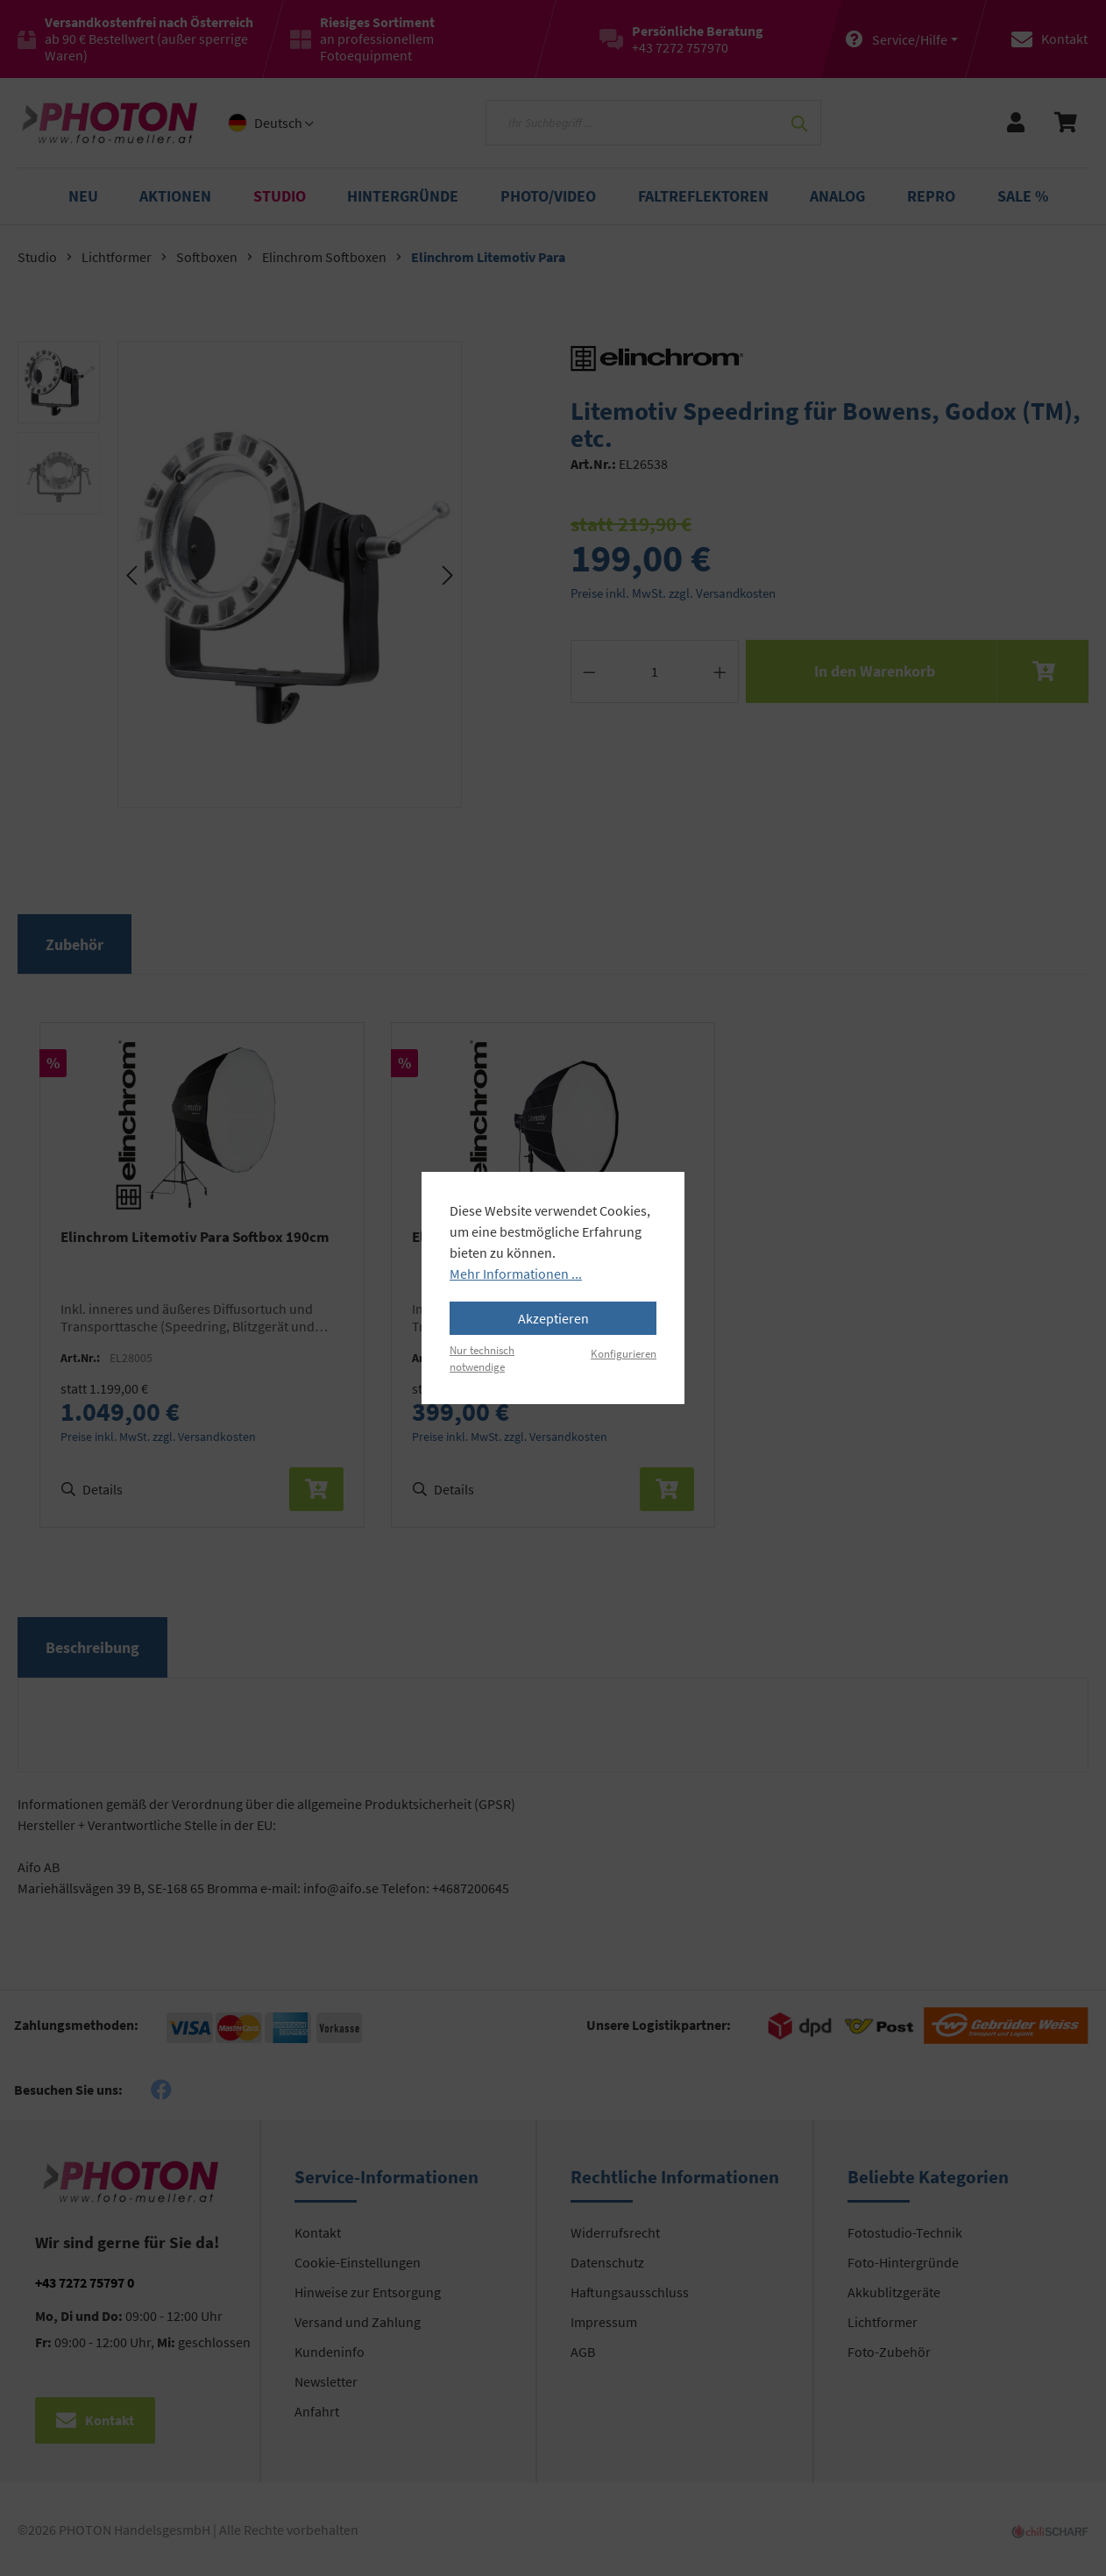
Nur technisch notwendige (482, 1358)
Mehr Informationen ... (516, 1273)
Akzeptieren (553, 1318)
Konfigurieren (623, 1353)
